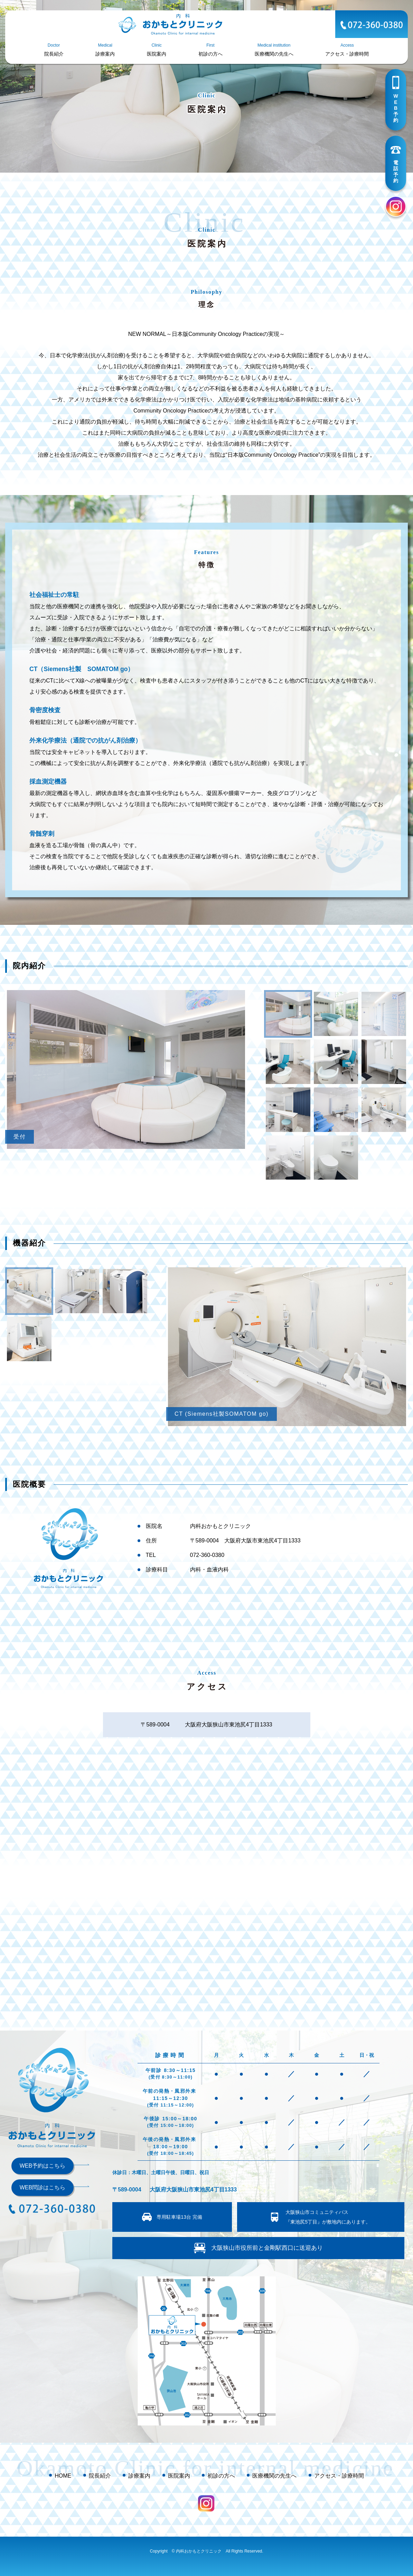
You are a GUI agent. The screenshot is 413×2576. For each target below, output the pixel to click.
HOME (63, 2476)
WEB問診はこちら (42, 2187)
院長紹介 (100, 2476)
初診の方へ (221, 2476)
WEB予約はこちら (42, 2166)
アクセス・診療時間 (339, 2476)
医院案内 (179, 2476)
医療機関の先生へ (274, 2476)
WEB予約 (395, 108)
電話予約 (395, 172)
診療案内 (139, 2476)
